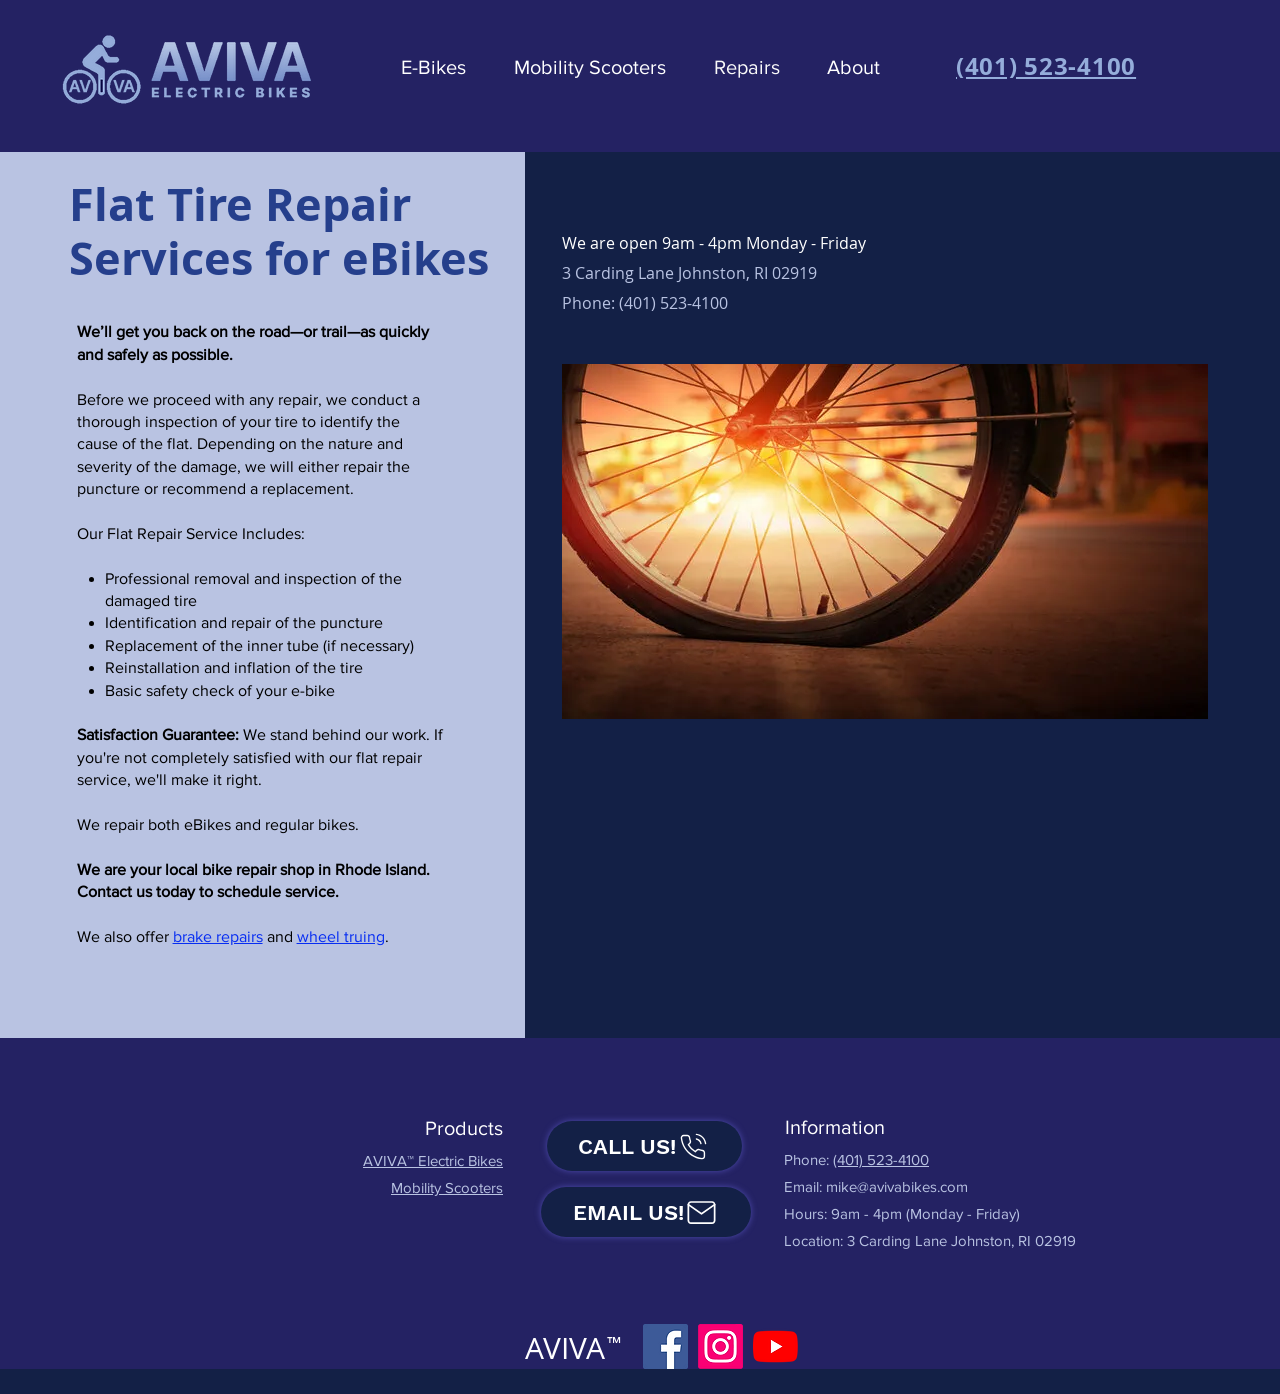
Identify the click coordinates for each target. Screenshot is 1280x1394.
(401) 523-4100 (881, 1159)
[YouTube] (775, 1346)
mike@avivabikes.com (897, 1186)
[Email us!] (646, 1212)
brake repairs (218, 936)
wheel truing (341, 936)
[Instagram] (720, 1346)
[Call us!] (644, 1146)
